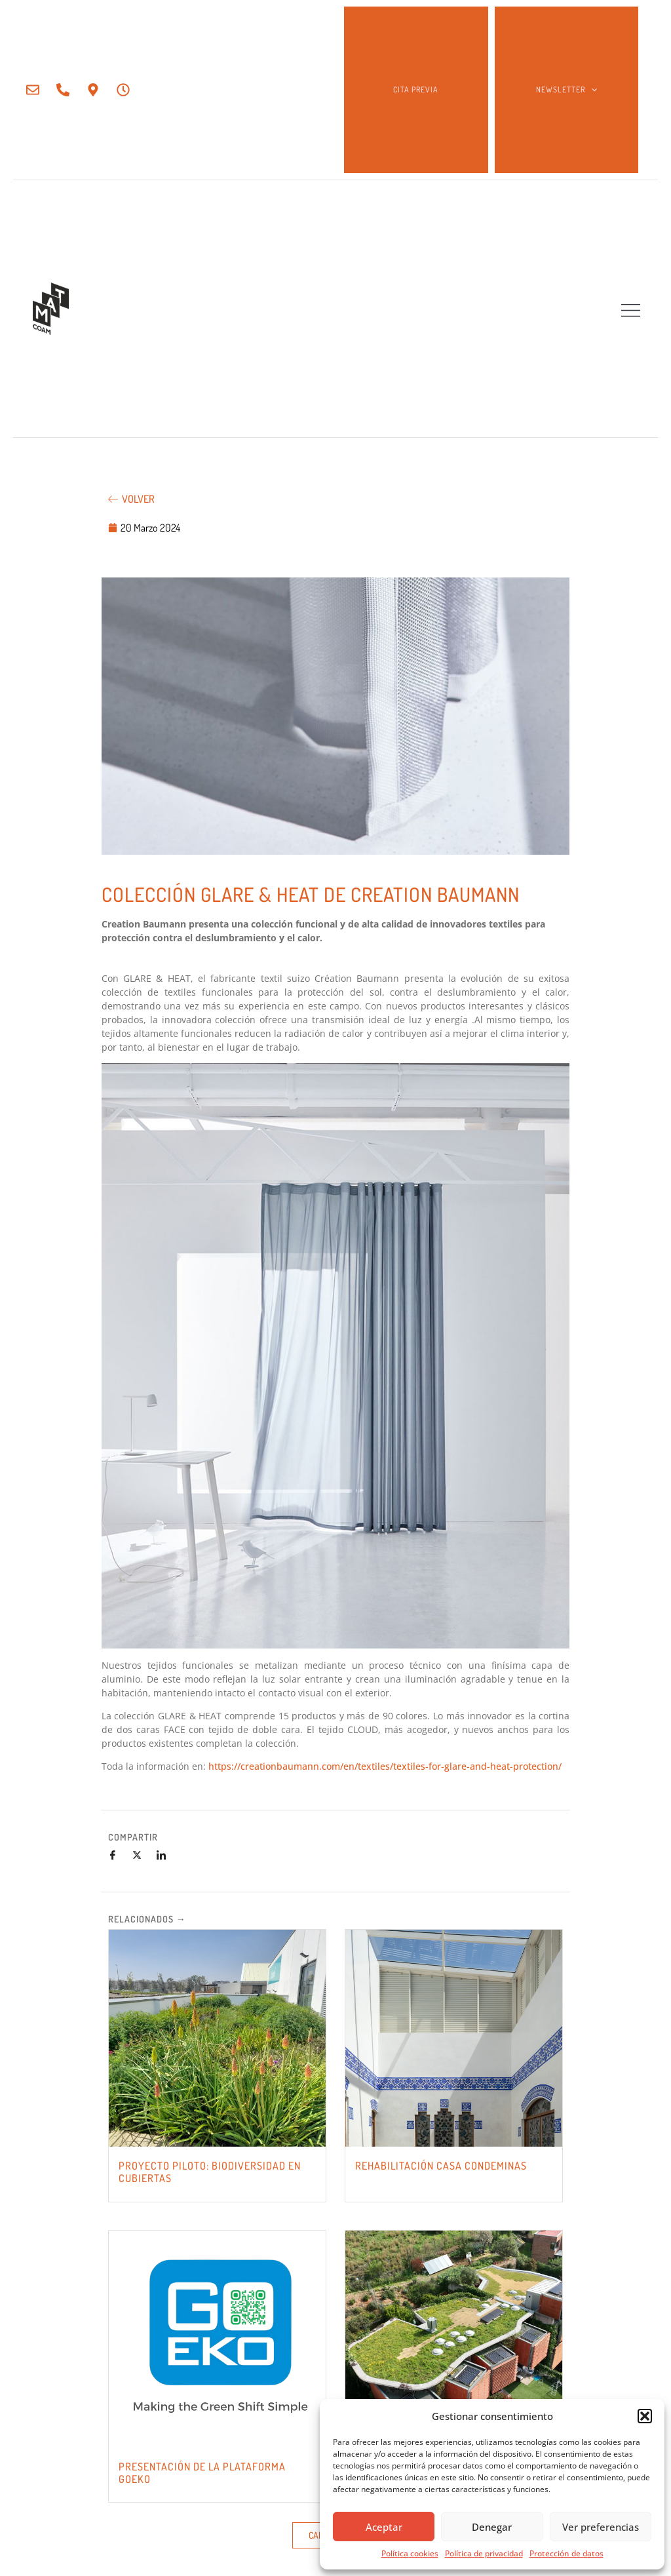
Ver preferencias (600, 2526)
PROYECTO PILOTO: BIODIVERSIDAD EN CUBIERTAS (210, 2172)
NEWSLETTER (566, 90)
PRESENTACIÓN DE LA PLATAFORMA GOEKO (202, 2473)
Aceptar (384, 2526)
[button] (644, 2416)
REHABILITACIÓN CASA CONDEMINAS (441, 2165)
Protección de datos (566, 2553)
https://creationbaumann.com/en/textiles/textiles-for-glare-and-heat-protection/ (385, 1766)
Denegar (492, 2526)
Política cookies (409, 2553)
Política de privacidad (484, 2553)
